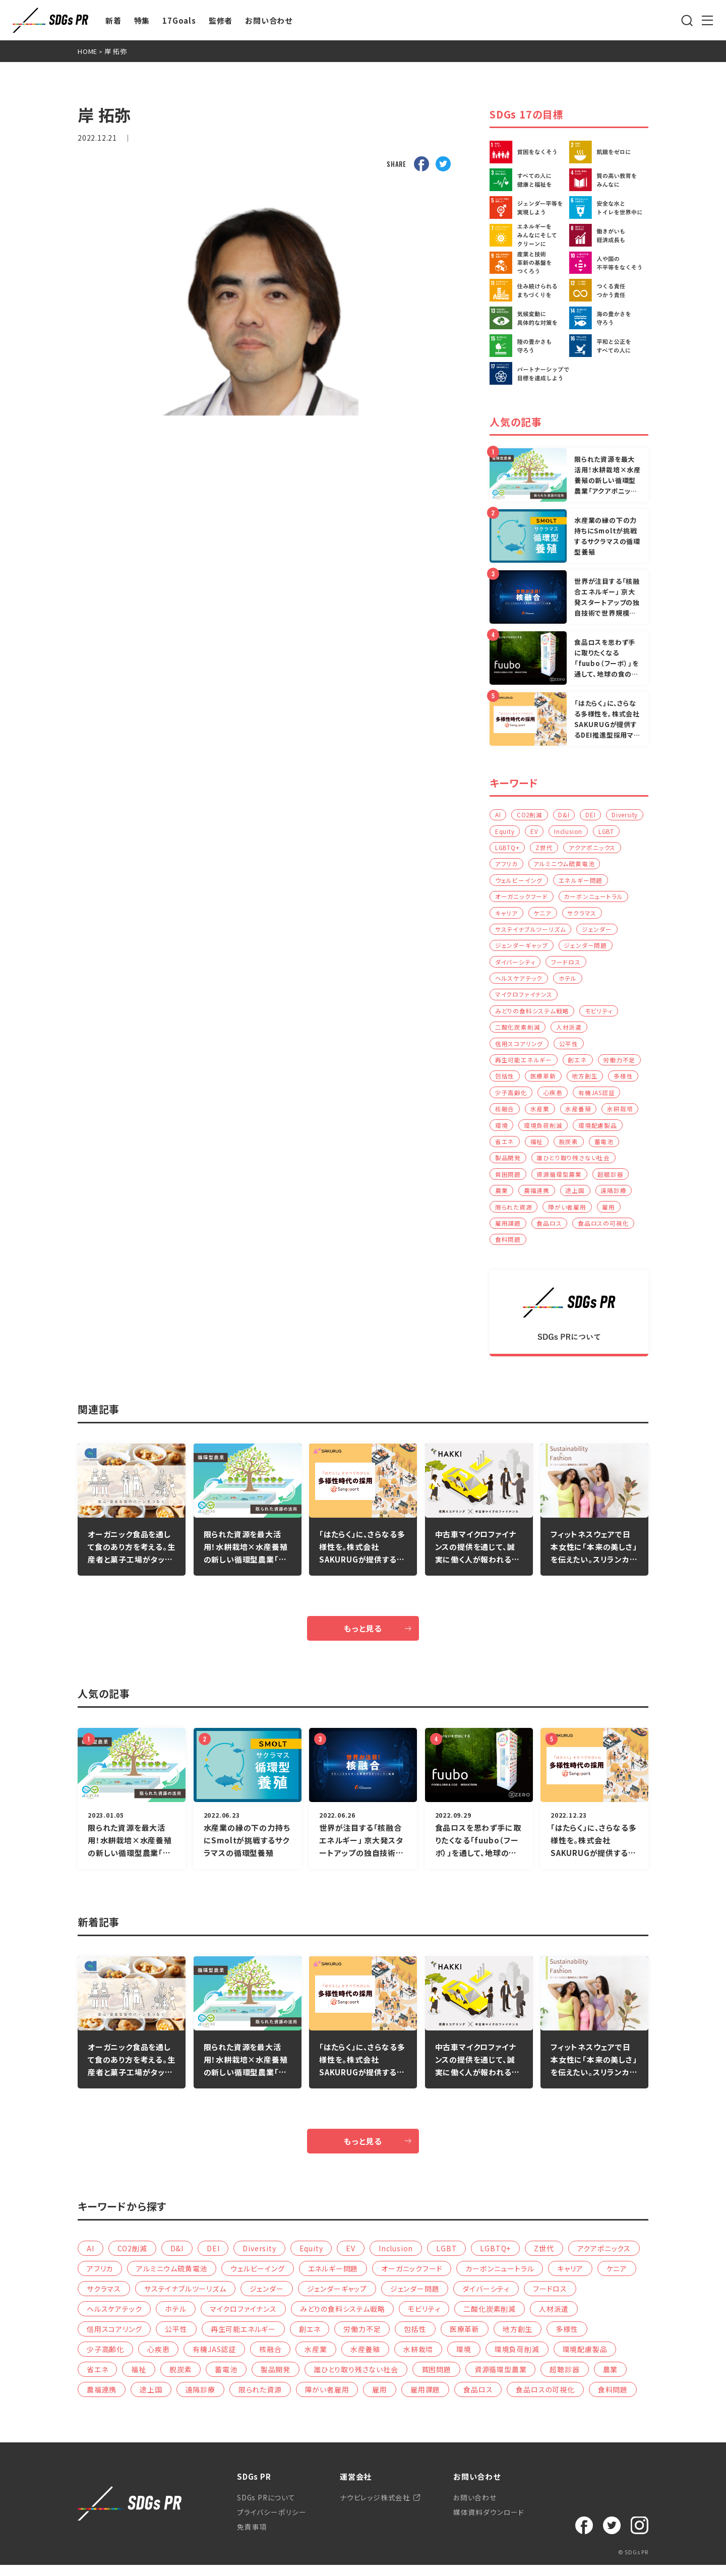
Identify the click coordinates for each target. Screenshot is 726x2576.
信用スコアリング (519, 1047)
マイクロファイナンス (524, 997)
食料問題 (508, 1247)
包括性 (504, 1080)
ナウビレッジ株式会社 (374, 2507)
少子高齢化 (511, 1097)
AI (498, 814)
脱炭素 (569, 1147)
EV (578, 831)
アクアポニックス (518, 864)
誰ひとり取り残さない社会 (574, 1164)
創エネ (577, 1064)
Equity (547, 831)
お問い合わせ (268, 20)
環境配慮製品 (598, 1130)
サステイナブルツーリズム (576, 931)
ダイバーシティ (575, 964)
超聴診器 (611, 1180)
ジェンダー (510, 947)
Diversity (508, 831)
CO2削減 (530, 814)
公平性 (568, 1047)
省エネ (504, 1147)
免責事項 (252, 2538)
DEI (592, 814)
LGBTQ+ (541, 848)
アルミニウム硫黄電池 (525, 881)
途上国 (575, 1197)
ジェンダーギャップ (567, 947)
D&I (565, 814)
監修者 (220, 20)
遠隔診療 (614, 1197)
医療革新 (543, 1080)
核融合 (504, 1114)
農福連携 (537, 1197)
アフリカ (569, 864)
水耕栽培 (621, 1114)
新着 (113, 20)
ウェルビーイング (596, 881)
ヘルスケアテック (564, 981)
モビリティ (599, 1014)
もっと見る (363, 1637)
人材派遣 (569, 1031)
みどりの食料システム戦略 (532, 1014)
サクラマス (509, 931)
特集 (142, 20)
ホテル (613, 981)
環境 (501, 1130)
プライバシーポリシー (271, 2523)
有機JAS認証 (597, 1097)
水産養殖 (579, 1114)
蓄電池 (604, 1147)
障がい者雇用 (568, 1214)
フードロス (510, 981)
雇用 (609, 1214)
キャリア (581, 914)
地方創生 (585, 1080)
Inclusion (612, 831)
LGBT (503, 848)
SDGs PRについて (266, 2507)
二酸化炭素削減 (517, 1031)
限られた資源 (513, 1214)
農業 (501, 1197)
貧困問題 (508, 1180)
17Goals (179, 20)
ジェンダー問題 (516, 964)
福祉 (536, 1147)
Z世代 (578, 848)
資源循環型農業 (559, 1180)
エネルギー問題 (517, 897)
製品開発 (508, 1164)
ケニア (618, 914)
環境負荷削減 (543, 1130)
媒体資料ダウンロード (487, 2523)
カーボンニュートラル (524, 914)
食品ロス (549, 1230)
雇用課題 (508, 1230)
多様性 (624, 1080)
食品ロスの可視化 (603, 1230)
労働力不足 (620, 1064)
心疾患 (553, 1097)
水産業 (540, 1114)
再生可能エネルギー (523, 1064)
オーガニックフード (582, 897)
